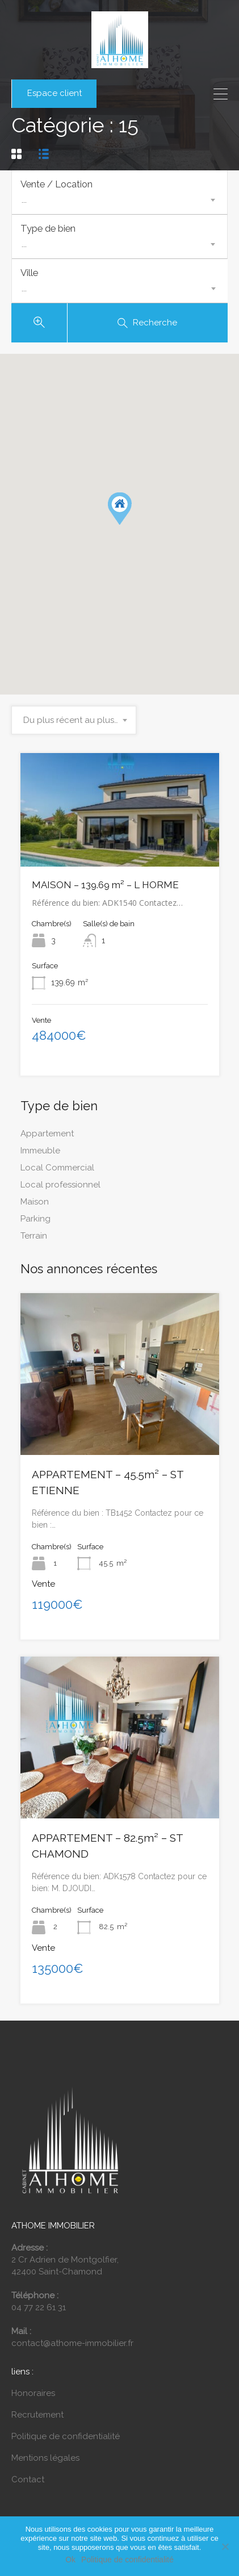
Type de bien (48, 230)
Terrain (33, 1242)
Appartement (47, 1140)
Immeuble (40, 1157)
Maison (34, 1208)
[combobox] (119, 200)
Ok (70, 2559)
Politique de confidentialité (65, 2442)
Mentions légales (45, 2464)
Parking (35, 1225)
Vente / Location (56, 184)
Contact (27, 2486)
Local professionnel (60, 1191)
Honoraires (33, 2399)
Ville (29, 277)
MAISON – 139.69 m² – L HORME (105, 891)
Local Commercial (57, 1174)
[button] (120, 515)
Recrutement (37, 2421)
